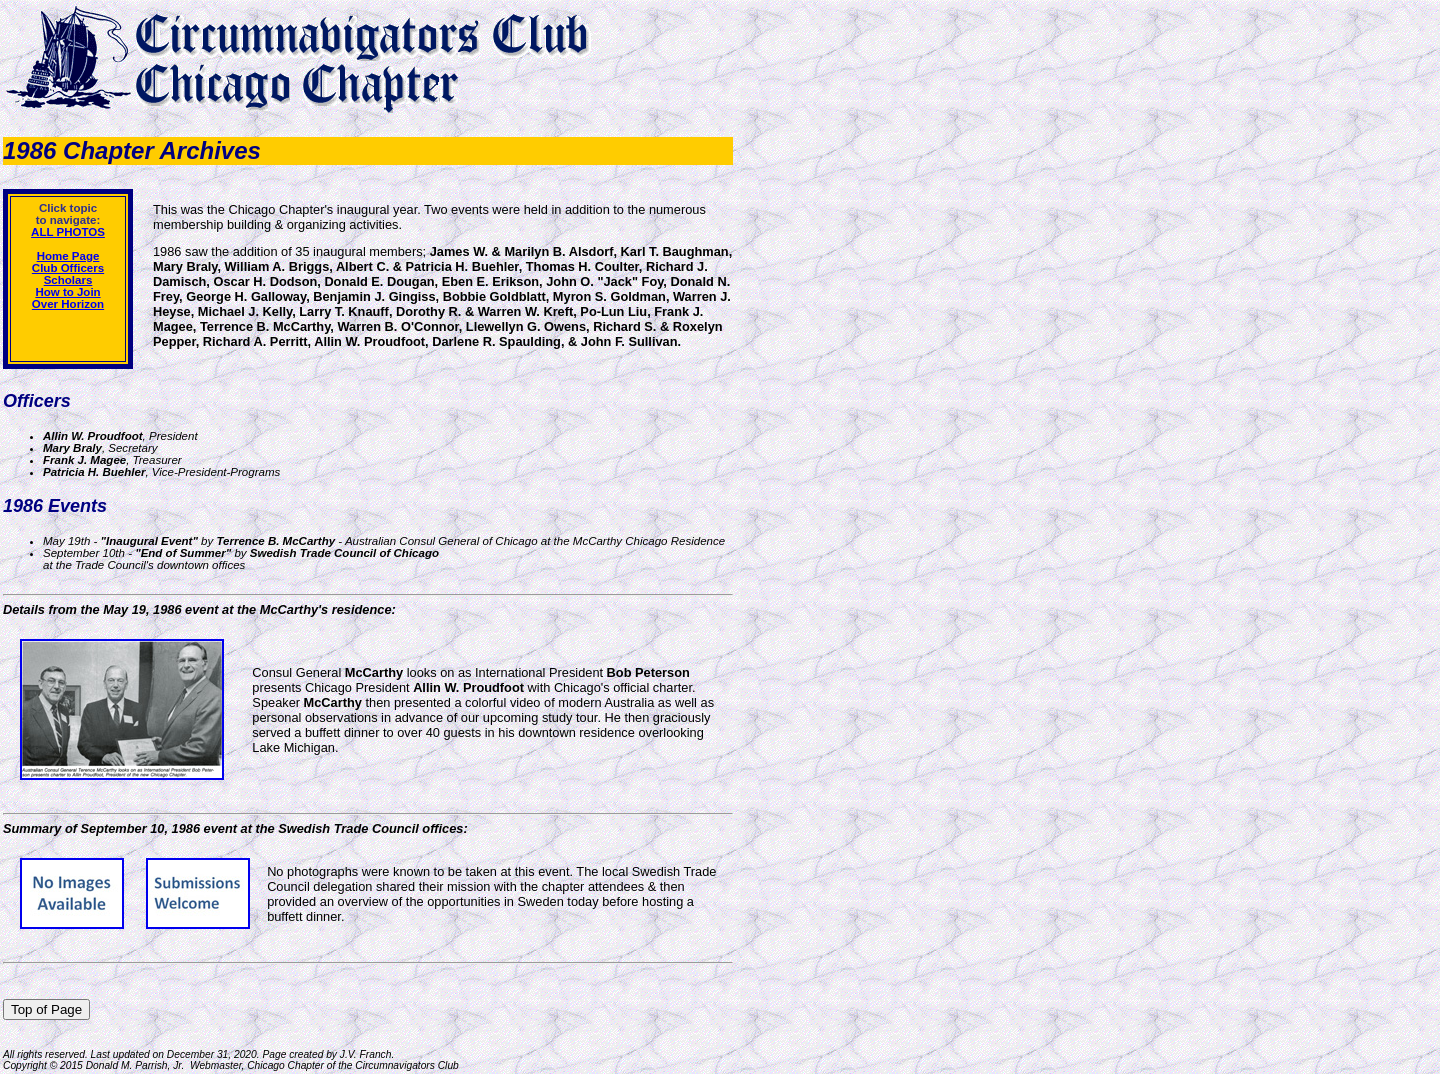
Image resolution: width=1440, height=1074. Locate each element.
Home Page (68, 256)
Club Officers (68, 268)
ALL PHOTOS (68, 232)
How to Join (67, 292)
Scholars (68, 280)
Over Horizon (68, 304)
